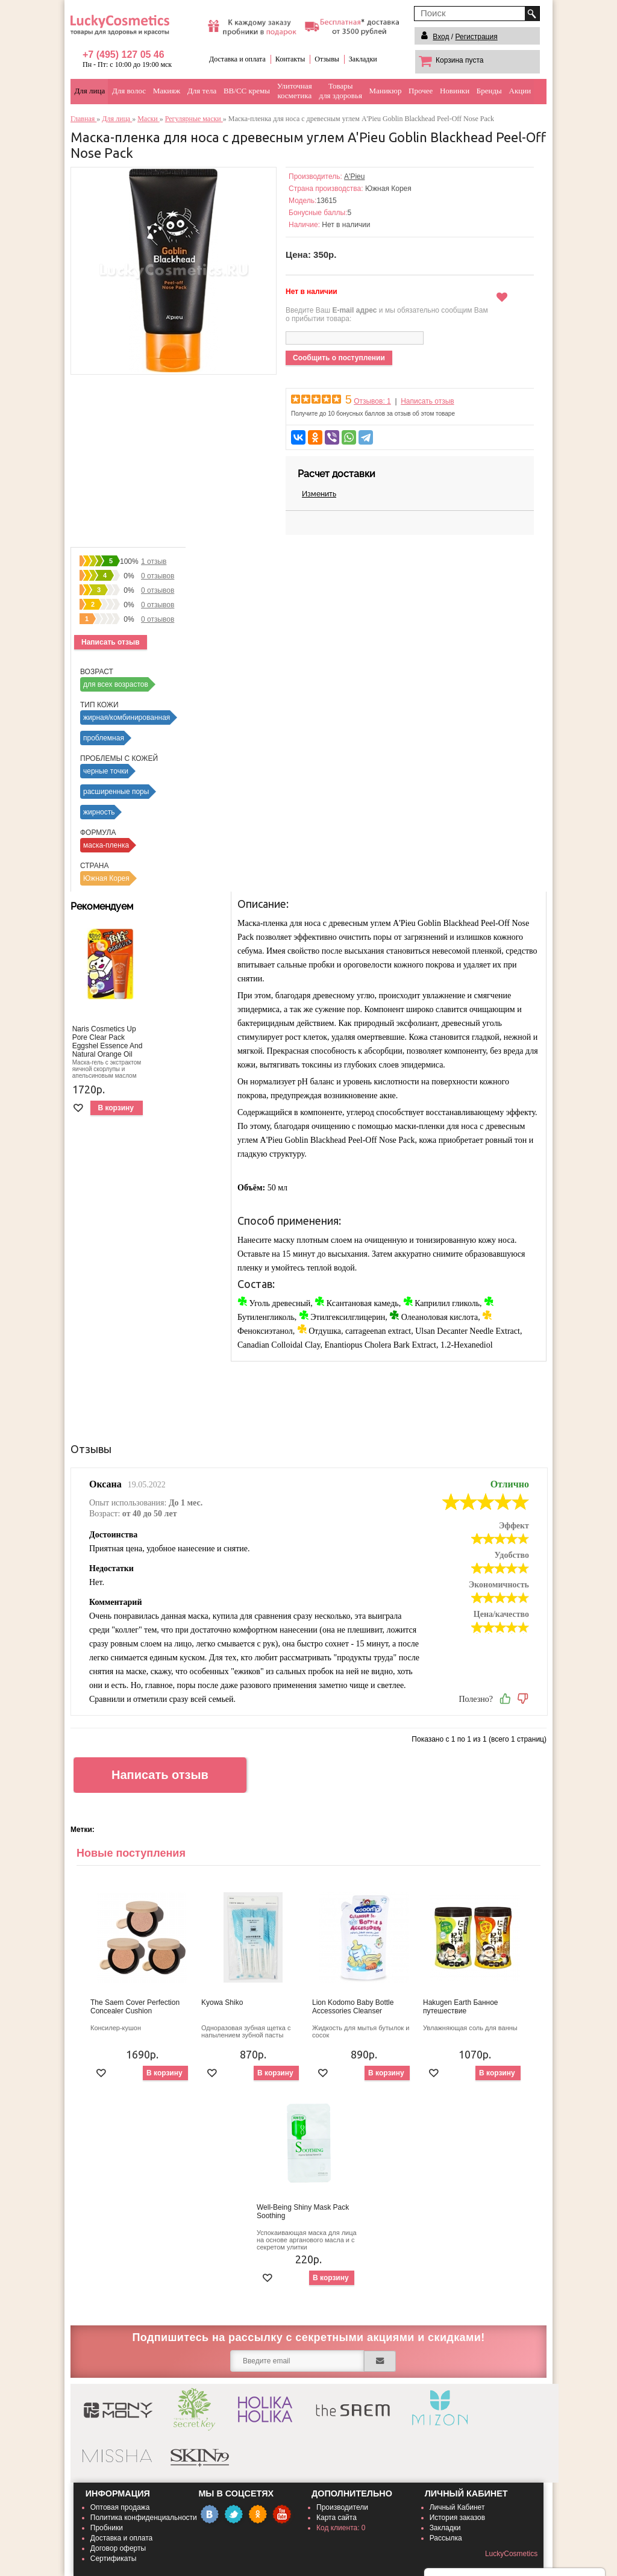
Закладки (363, 59)
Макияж (167, 90)
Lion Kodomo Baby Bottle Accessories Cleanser (352, 2006)
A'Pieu (354, 176)
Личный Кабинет (457, 2507)
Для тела (201, 90)
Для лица (90, 90)
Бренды (489, 90)
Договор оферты (118, 2548)
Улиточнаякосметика (294, 90)
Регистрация (477, 37)
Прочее (421, 90)
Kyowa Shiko (222, 2002)
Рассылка (446, 2538)
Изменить (319, 494)
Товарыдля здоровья (340, 90)
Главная (83, 118)
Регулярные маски (194, 118)
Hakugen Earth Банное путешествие (460, 2006)
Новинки (454, 90)
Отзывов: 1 (372, 401)
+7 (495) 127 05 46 (123, 54)
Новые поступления (131, 1853)
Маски (148, 118)
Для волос (129, 90)
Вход (441, 37)
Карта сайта (336, 2517)
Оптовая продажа (120, 2507)
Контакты (290, 59)
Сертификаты (113, 2558)
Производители (342, 2507)
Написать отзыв (427, 401)
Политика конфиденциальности (143, 2517)
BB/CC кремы (247, 90)
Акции (520, 90)
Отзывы (327, 59)
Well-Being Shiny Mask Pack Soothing (303, 2211)
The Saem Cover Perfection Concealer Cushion (135, 2006)
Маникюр (385, 90)
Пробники (106, 2528)
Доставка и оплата (237, 59)
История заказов (458, 2517)
